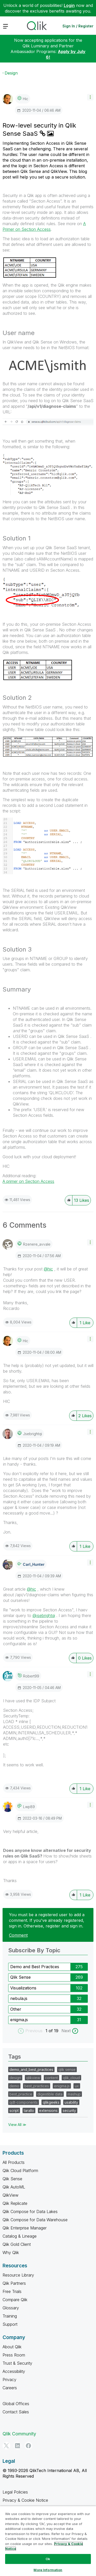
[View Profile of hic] (25, 99)
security (69, 2110)
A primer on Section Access (28, 1181)
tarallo (29, 2110)
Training (10, 2316)
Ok (48, 2559)
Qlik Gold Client (17, 2244)
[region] (48, 2541)
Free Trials (12, 2291)
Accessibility (14, 2371)
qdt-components (23, 2102)
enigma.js (19, 2019)
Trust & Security (17, 2363)
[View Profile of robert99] (31, 1676)
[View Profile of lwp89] (29, 1807)
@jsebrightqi (44, 1615)
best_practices (36, 2086)
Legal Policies (15, 2492)
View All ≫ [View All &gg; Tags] (17, 2124)
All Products (14, 2162)
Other (15, 2009)
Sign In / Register (77, 26)
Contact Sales (16, 2411)
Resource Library (18, 2275)
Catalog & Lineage (20, 2236)
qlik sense (67, 2069)
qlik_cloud (71, 2078)
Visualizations (23, 1987)
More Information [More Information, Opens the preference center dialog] (48, 2570)
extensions (48, 2110)
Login (69, 5)
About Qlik (12, 2346)
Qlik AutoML (14, 2186)
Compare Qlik (15, 2299)
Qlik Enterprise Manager (25, 2227)
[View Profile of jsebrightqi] (32, 1434)
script (14, 2110)
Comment (18, 1935)
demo (14, 2086)
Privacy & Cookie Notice (25, 2500)
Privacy (9, 2379)
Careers (10, 2387)
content (51, 2078)
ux (77, 2086)
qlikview (33, 2078)
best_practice (20, 2094)
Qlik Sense (20, 1977)
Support (10, 2324)
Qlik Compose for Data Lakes (30, 2211)
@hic (48, 1268)
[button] (90, 97)
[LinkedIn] (17, 2445)
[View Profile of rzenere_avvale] (36, 1244)
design (15, 2078)
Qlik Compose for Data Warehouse (35, 2219)
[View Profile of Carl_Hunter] (34, 1564)
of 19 (54, 2030)
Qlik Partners (14, 2283)
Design (11, 73)
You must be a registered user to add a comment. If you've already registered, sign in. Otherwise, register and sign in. (46, 1920)
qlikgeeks (51, 2102)
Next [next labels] (66, 2030)
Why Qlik (11, 2252)
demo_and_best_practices (31, 2069)
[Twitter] (6, 2445)
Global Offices (16, 2403)
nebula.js (18, 1998)
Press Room (14, 2355)
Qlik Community (19, 2433)
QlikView (10, 2195)
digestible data (49, 2094)
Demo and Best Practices (34, 1966)
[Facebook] (28, 2445)
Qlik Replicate (15, 2203)
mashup (74, 2094)
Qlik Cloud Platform (20, 2170)
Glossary (11, 2307)
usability (71, 2102)
